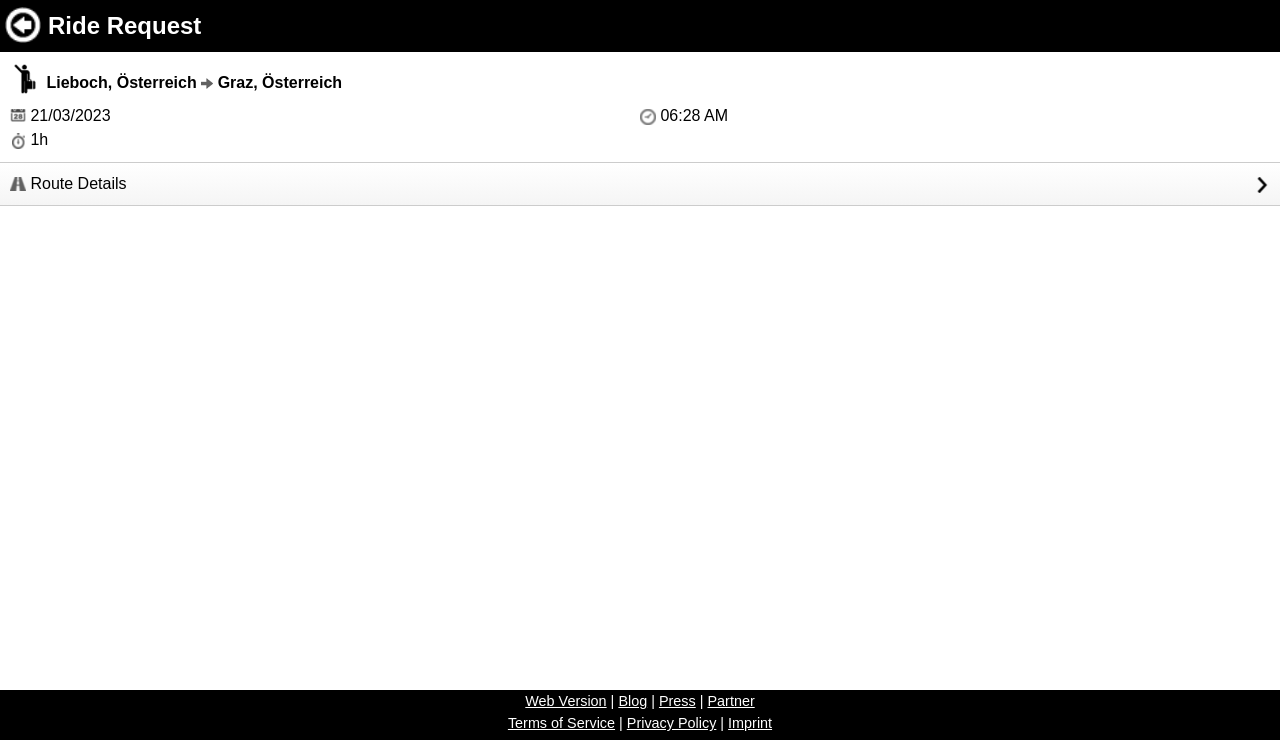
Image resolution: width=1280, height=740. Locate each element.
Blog (632, 701)
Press (677, 701)
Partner (730, 701)
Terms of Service (561, 723)
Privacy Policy (672, 723)
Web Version (565, 701)
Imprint (750, 723)
